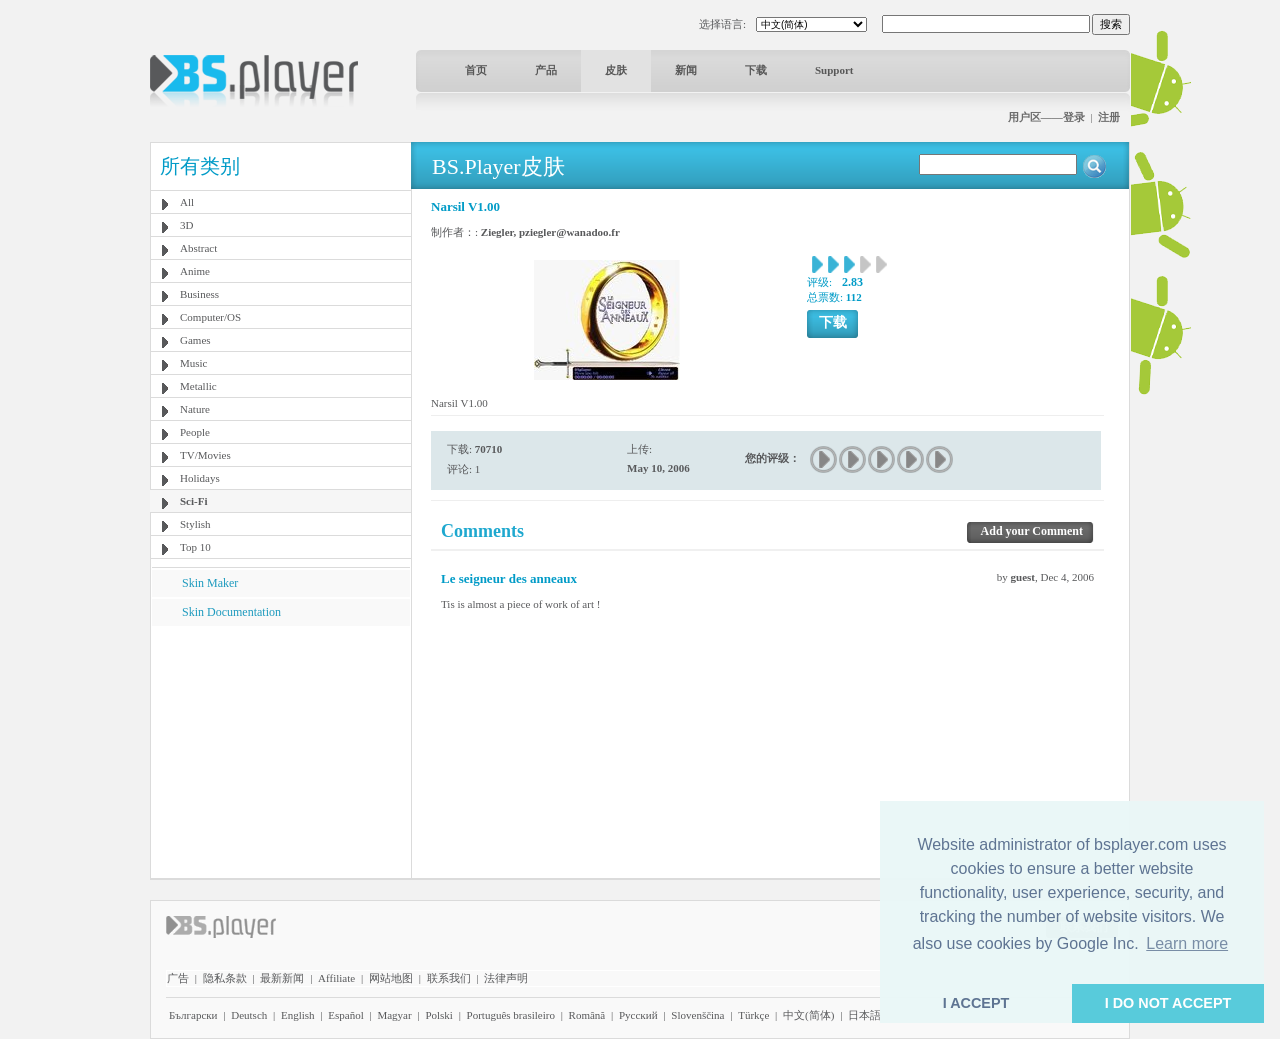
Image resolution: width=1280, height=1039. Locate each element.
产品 (546, 70)
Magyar (394, 1015)
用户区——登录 (1046, 117)
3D (186, 225)
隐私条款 (225, 978)
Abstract (198, 248)
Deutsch (249, 1015)
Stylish (195, 524)
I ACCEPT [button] (976, 1003)
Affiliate (336, 978)
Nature (195, 409)
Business (199, 294)
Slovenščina (697, 1015)
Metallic (198, 386)
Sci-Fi (194, 501)
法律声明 (506, 978)
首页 (476, 70)
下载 (756, 70)
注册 (1109, 117)
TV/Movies (205, 455)
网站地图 (391, 978)
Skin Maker (210, 583)
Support (834, 70)
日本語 (864, 1015)
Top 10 (195, 547)
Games (195, 340)
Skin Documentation (231, 612)
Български (193, 1015)
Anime (195, 271)
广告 (178, 978)
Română (587, 1015)
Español (345, 1015)
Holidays (200, 478)
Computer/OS (210, 317)
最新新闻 (282, 978)
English (298, 1015)
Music (194, 363)
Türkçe (753, 1015)
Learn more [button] (1187, 943)
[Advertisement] (281, 751)
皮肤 (616, 70)
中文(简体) (808, 1015)
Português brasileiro (511, 1015)
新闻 (686, 70)
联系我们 (449, 978)
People (195, 432)
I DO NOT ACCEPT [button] (1168, 1003)
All (187, 202)
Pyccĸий (638, 1015)
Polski (439, 1015)
